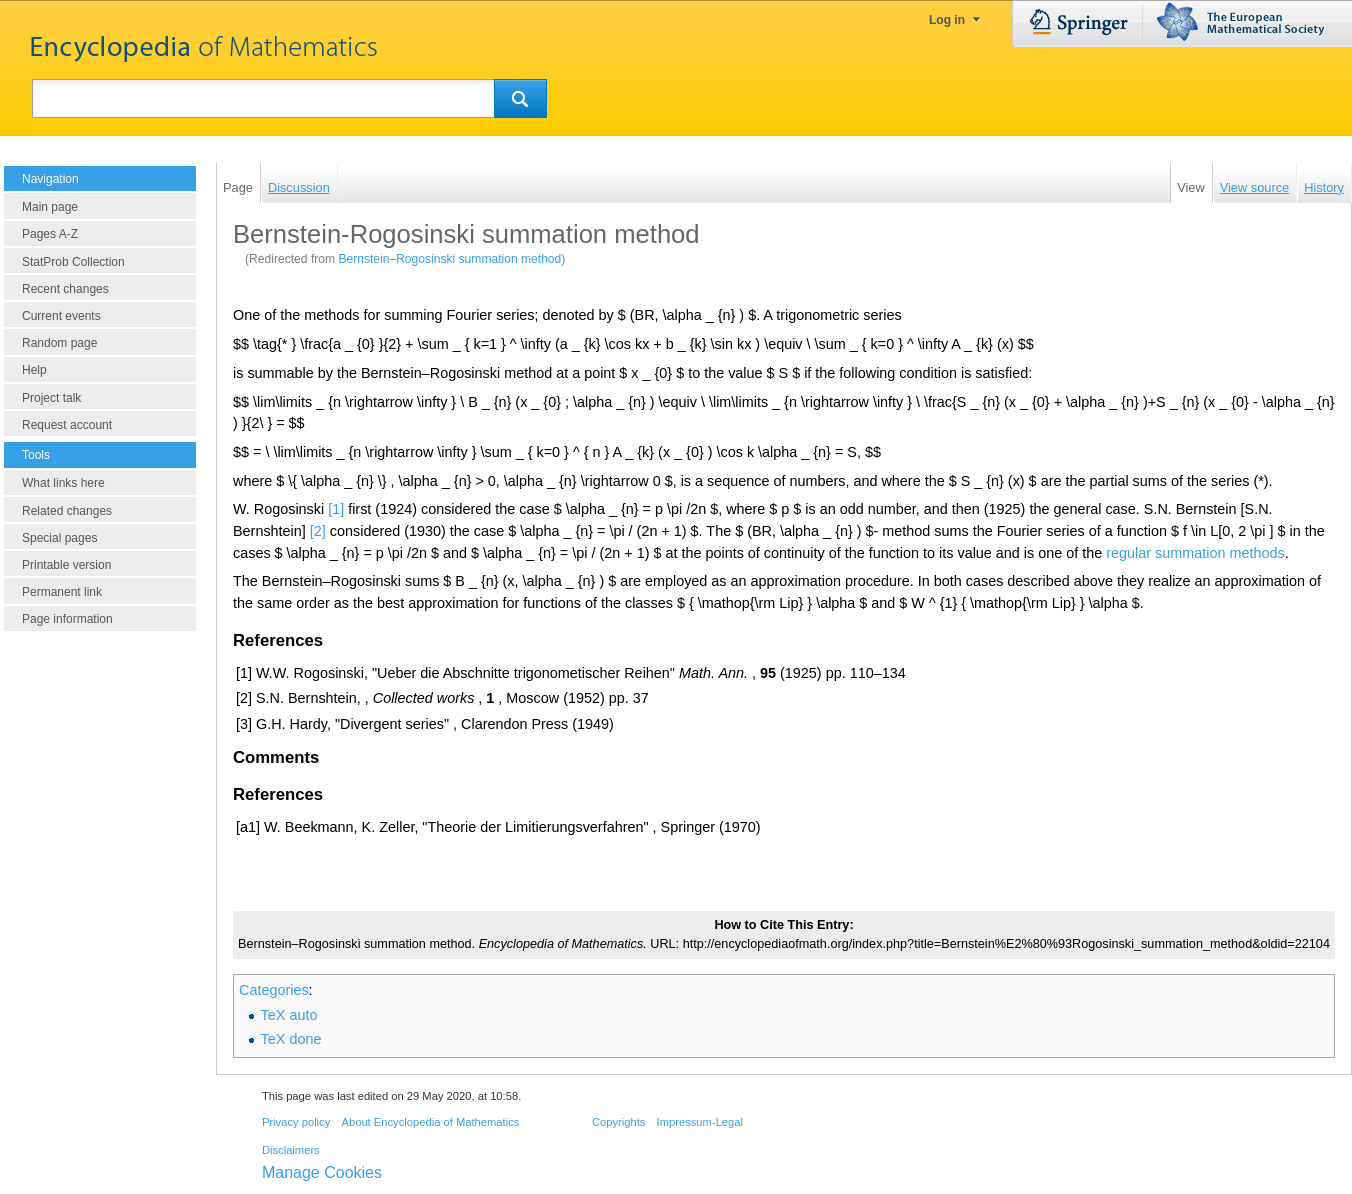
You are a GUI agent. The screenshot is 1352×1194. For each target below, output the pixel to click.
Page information (67, 619)
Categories (274, 990)
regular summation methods (1195, 553)
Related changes (67, 511)
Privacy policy (296, 1122)
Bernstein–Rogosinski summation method (449, 259)
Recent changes (65, 289)
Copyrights (618, 1122)
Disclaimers (291, 1150)
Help (34, 370)
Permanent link (62, 592)
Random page (59, 343)
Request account (67, 425)
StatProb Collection (73, 262)
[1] (336, 509)
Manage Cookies (322, 1172)
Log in (947, 20)
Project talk (51, 398)
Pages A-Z (50, 234)
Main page (50, 207)
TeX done (291, 1039)
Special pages (59, 538)
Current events (61, 316)
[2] (318, 531)
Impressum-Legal (700, 1122)
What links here (63, 483)
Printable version (66, 565)
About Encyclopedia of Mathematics (430, 1122)
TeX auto (289, 1015)
